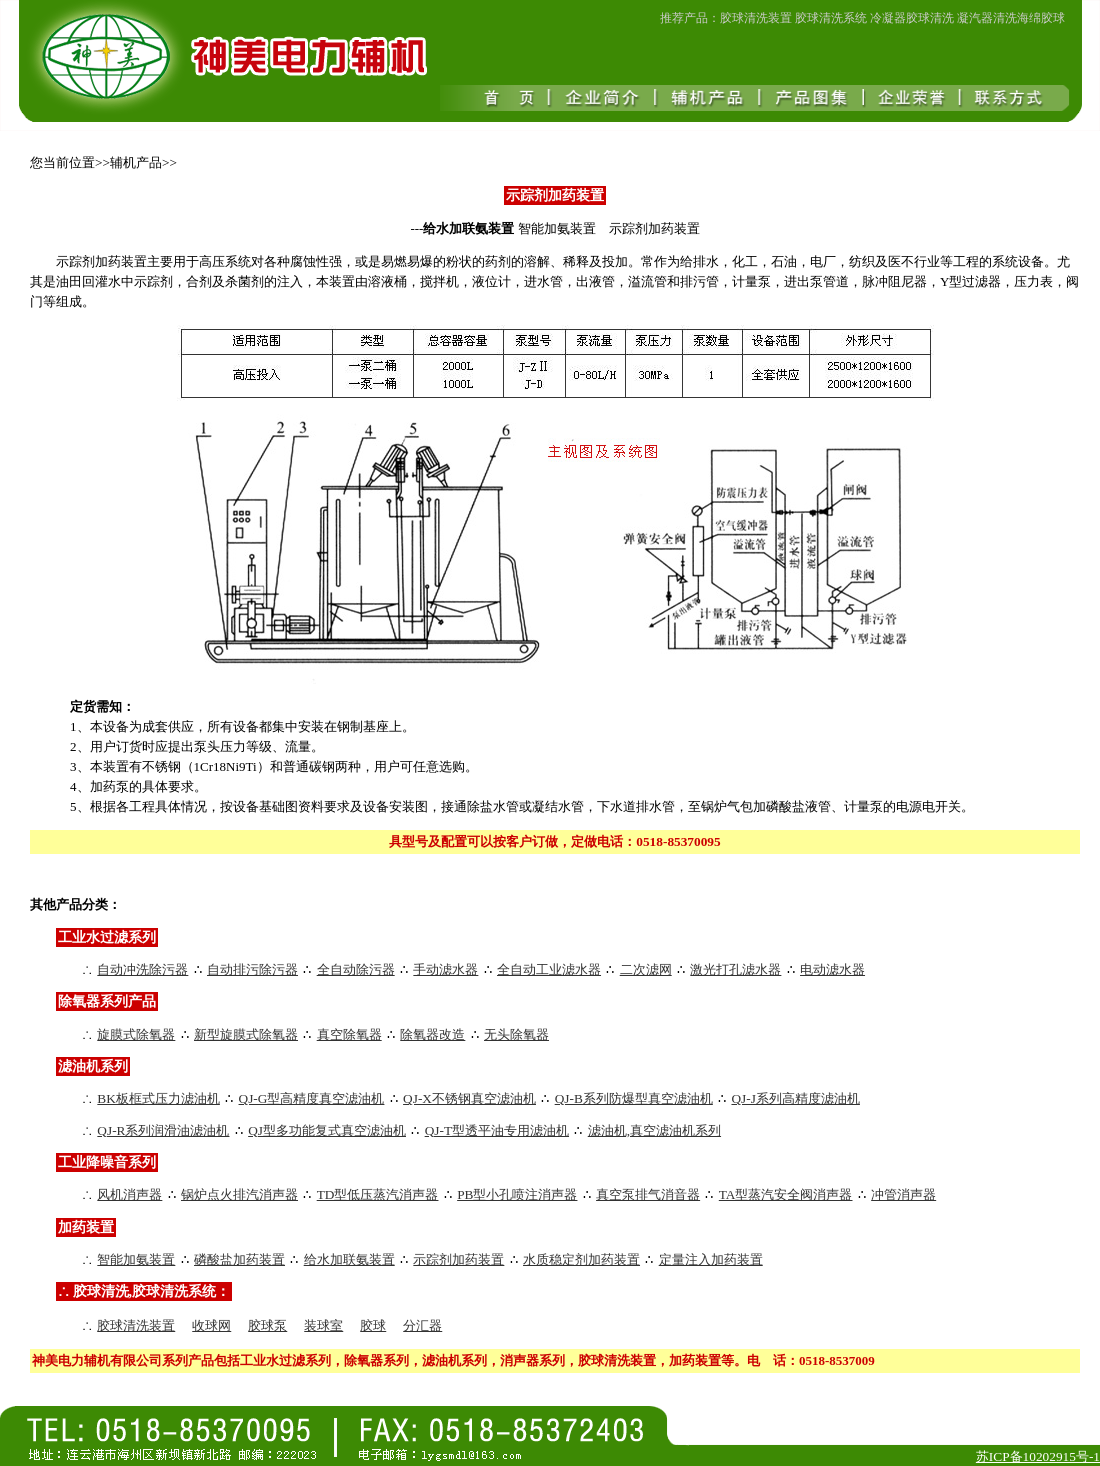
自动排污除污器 (252, 969)
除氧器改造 (432, 1034)
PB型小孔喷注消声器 (517, 1194)
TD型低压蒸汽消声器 (378, 1194)
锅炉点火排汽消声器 (239, 1194)
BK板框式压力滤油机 (158, 1098)
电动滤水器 (832, 969)
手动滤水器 (445, 969)
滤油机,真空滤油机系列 (654, 1130)
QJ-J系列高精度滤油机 (795, 1098)
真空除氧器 (349, 1034)
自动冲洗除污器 (142, 969)
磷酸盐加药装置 (239, 1259)
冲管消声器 (903, 1194)
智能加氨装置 (136, 1259)
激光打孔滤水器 (735, 969)
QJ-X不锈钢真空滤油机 (469, 1098)
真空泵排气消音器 (648, 1194)
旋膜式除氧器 (136, 1034)
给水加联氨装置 (349, 1259)
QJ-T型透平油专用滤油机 (497, 1130)
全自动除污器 (356, 969)
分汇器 (422, 1325)
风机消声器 (129, 1194)
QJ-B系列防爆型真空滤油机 (634, 1098)
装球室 (323, 1325)
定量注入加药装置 (711, 1259)
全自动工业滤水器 (549, 969)
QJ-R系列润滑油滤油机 (163, 1130)
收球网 (211, 1325)
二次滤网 (646, 969)
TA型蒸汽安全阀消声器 (786, 1194)
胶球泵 (267, 1325)
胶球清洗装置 (136, 1325)
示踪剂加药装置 (458, 1259)
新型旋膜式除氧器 (246, 1034)
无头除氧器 (516, 1034)
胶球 (373, 1325)
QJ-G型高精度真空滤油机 (312, 1098)
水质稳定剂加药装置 (581, 1259)
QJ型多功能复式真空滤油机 (327, 1130)
